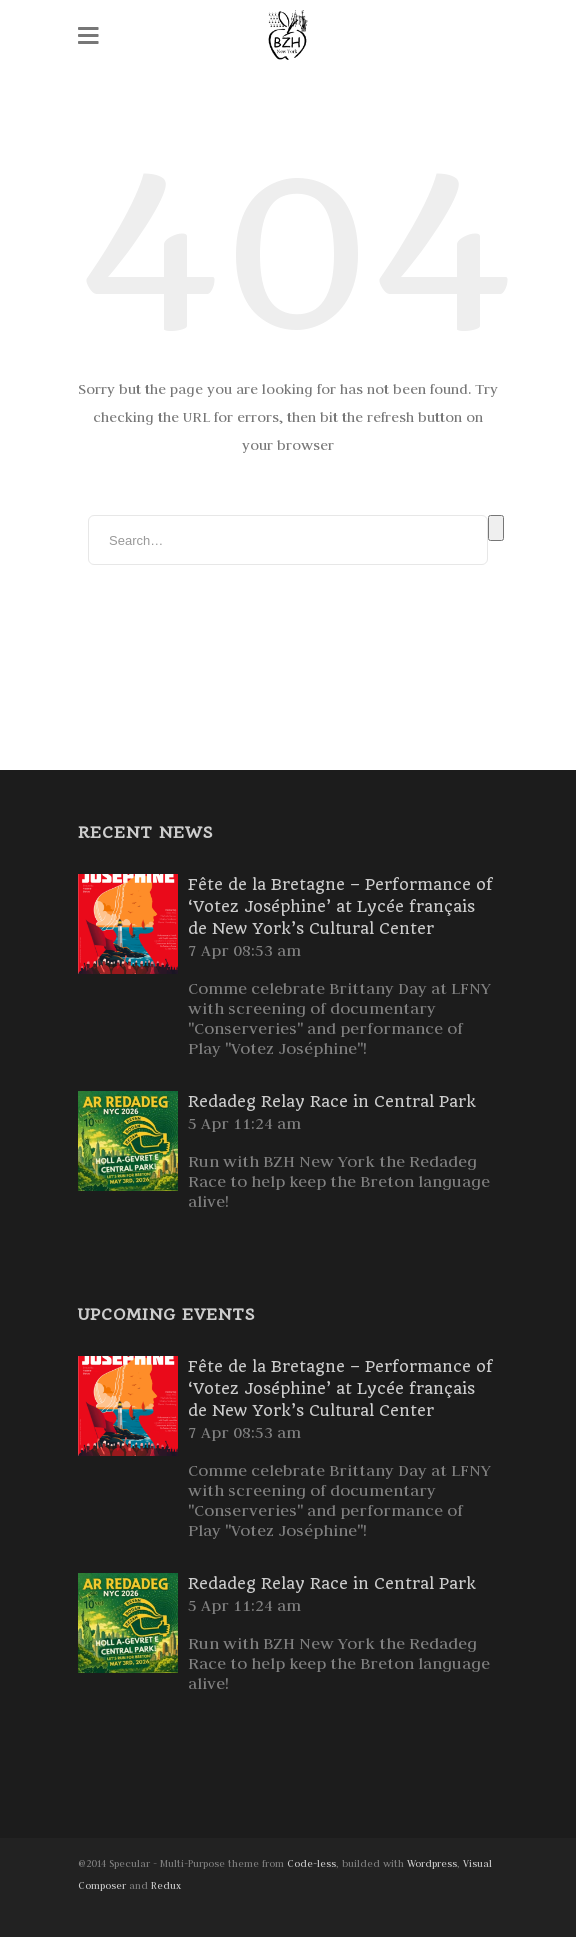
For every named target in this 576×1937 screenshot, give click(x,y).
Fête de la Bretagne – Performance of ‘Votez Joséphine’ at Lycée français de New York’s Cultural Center (340, 906)
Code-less (311, 1863)
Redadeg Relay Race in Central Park (332, 1101)
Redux (166, 1885)
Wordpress (432, 1863)
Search (496, 528)
